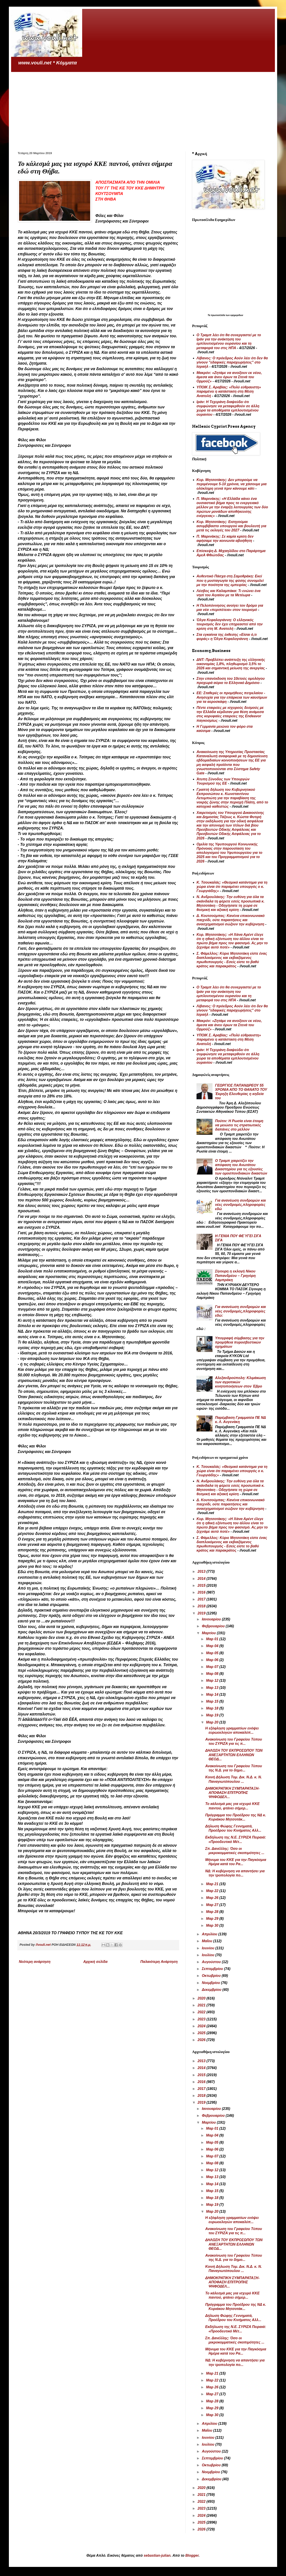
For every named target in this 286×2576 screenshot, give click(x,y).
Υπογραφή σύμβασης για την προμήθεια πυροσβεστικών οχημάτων (239, 1342)
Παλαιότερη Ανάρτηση (159, 1962)
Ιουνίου (208, 1948)
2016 (202, 1592)
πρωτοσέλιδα (218, 315)
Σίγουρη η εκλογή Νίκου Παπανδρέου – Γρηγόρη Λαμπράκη (235, 1275)
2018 (202, 1606)
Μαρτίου (209, 1633)
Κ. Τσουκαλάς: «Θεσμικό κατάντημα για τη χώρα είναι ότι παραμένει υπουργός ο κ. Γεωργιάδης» (232, 887)
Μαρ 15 (212, 1701)
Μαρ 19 (212, 1715)
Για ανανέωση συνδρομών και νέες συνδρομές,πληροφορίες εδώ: (240, 1311)
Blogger (192, 2555)
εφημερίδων (236, 315)
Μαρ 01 (212, 1639)
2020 (202, 1998)
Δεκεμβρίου (212, 1990)
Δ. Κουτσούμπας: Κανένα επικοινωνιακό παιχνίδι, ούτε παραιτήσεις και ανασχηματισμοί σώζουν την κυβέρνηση (231, 920)
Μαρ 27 (212, 1905)
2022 (202, 2012)
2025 (202, 2033)
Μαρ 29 (212, 1918)
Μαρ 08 (212, 1674)
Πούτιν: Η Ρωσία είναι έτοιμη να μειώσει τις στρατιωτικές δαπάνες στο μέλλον (239, 1125)
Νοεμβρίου (211, 1983)
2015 (202, 1585)
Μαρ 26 (212, 1898)
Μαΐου (207, 1941)
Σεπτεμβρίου (213, 1969)
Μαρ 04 (212, 1646)
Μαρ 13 (212, 1688)
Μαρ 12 (212, 1680)
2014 (202, 1578)
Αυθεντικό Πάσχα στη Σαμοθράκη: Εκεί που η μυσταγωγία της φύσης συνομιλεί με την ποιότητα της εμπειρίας (230, 580)
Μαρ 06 (212, 1660)
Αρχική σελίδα (95, 1962)
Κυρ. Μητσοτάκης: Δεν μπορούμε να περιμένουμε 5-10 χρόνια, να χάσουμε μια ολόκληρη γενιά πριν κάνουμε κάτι (232, 484)
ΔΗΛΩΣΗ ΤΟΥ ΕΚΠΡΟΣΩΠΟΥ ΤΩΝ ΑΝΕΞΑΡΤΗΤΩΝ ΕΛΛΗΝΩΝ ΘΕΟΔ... (233, 1755)
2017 (202, 1599)
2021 (202, 2005)
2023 (202, 2019)
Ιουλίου (208, 1955)
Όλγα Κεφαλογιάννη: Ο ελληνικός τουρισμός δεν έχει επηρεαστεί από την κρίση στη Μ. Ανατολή (230, 624)
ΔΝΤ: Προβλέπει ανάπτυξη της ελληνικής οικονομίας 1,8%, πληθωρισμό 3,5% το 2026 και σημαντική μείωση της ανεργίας (231, 664)
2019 (202, 1613)
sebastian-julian (157, 2555)
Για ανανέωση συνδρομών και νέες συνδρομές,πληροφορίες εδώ (240, 1205)
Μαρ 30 (212, 1925)
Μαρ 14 (212, 1694)
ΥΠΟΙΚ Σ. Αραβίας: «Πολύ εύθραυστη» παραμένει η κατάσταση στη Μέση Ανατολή (229, 391)
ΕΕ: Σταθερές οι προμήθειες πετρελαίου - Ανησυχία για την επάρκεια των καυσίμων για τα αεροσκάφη (232, 697)
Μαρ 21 (212, 1884)
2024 (202, 2026)
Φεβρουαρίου (214, 1626)
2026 (202, 2040)
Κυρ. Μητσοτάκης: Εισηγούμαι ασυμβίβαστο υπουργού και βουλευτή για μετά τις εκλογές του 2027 (231, 526)
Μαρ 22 (212, 1891)
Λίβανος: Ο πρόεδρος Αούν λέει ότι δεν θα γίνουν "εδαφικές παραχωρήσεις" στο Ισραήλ (232, 362)
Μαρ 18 (212, 1708)
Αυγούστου (212, 1962)
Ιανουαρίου (212, 1619)
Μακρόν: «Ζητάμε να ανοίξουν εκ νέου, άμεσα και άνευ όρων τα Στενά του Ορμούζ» (229, 377)
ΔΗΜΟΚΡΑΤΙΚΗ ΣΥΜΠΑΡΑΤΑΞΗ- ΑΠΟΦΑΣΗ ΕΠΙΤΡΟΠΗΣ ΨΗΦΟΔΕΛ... (232, 1793)
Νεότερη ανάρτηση (34, 1962)
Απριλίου (210, 1934)
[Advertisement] (143, 105)
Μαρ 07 (212, 1667)
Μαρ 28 (212, 1912)
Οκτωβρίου (212, 1976)
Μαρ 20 (212, 1722)
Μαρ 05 (212, 1653)
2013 (202, 1571)
